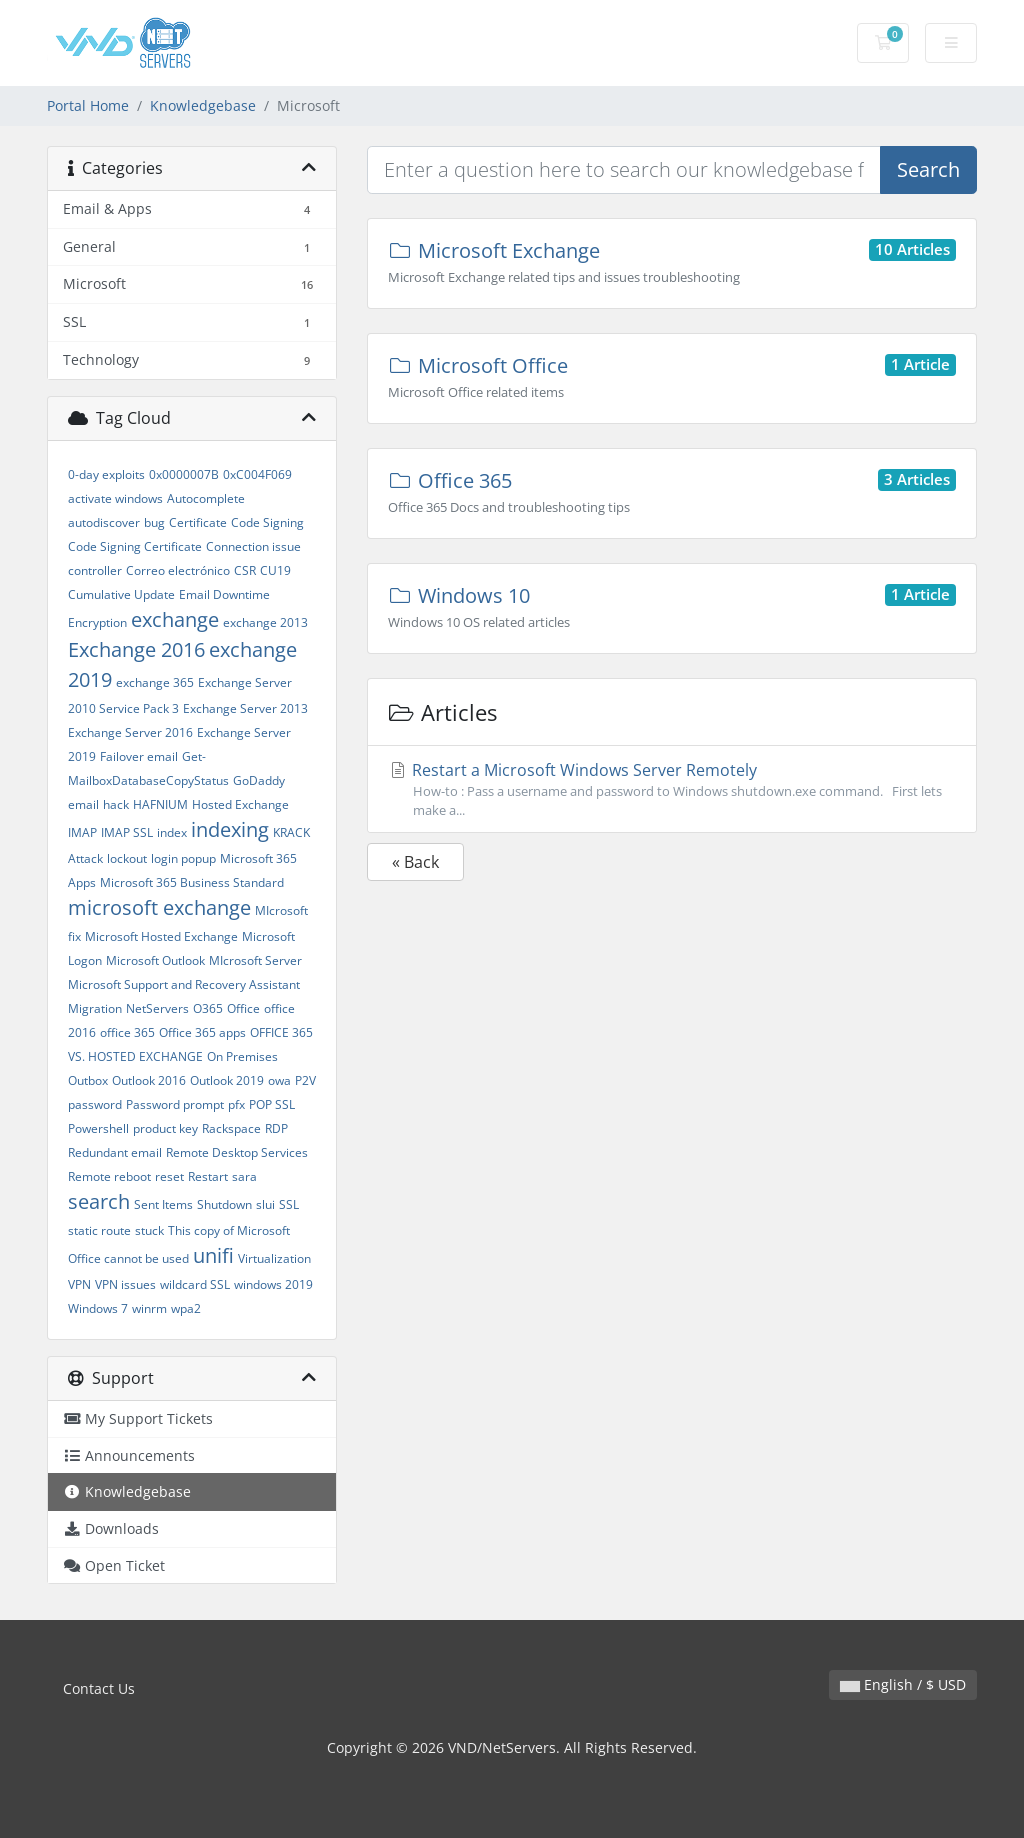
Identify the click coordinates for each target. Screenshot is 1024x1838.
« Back (415, 862)
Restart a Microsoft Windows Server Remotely (672, 789)
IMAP (82, 832)
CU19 (275, 570)
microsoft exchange (159, 907)
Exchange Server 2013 (245, 708)
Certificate (198, 522)
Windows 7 (98, 1308)
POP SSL (272, 1104)
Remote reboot (109, 1176)
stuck (149, 1230)
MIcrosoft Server (255, 960)
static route (99, 1230)
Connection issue (253, 546)
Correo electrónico (178, 570)
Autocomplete (206, 498)
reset (169, 1176)
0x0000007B (184, 474)
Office (243, 1008)
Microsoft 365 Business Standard (192, 882)
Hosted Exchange (240, 804)
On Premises (242, 1056)
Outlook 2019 (227, 1080)
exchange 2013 (265, 622)
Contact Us (99, 1688)
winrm (149, 1308)
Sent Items (163, 1204)
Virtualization (274, 1258)
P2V (305, 1080)
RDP (276, 1128)
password (95, 1104)
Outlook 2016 (149, 1080)
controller (95, 570)
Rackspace (231, 1128)
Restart (208, 1176)
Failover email (139, 756)
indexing (230, 829)
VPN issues (125, 1284)
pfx (236, 1104)
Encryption (97, 622)
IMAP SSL (127, 832)
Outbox (88, 1080)
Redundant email (115, 1152)
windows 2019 (273, 1284)
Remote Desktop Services (237, 1152)
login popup (183, 858)
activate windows (115, 498)
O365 (208, 1008)
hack (116, 804)
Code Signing (267, 522)
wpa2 (186, 1308)
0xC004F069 (257, 474)
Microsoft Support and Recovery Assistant (184, 984)
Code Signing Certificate (135, 546)
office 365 (127, 1032)
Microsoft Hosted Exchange (161, 936)
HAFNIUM (160, 804)
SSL (289, 1204)
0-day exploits (106, 474)
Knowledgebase (203, 105)
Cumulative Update (121, 594)
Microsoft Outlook (155, 960)
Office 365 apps (202, 1032)
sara (244, 1176)
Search (928, 169)
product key (165, 1128)
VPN (79, 1284)
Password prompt (175, 1104)
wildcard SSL (195, 1284)
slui (265, 1204)
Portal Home (88, 105)
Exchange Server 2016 (130, 732)
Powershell (98, 1128)
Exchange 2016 (136, 649)
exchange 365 (155, 682)
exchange (175, 619)
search (99, 1201)
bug (154, 522)
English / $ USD (903, 1684)
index (172, 832)
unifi (213, 1255)
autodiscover (104, 522)
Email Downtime (224, 594)
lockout (127, 858)
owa (279, 1080)
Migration (95, 1008)
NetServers (157, 1008)
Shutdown (224, 1204)
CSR (245, 570)
